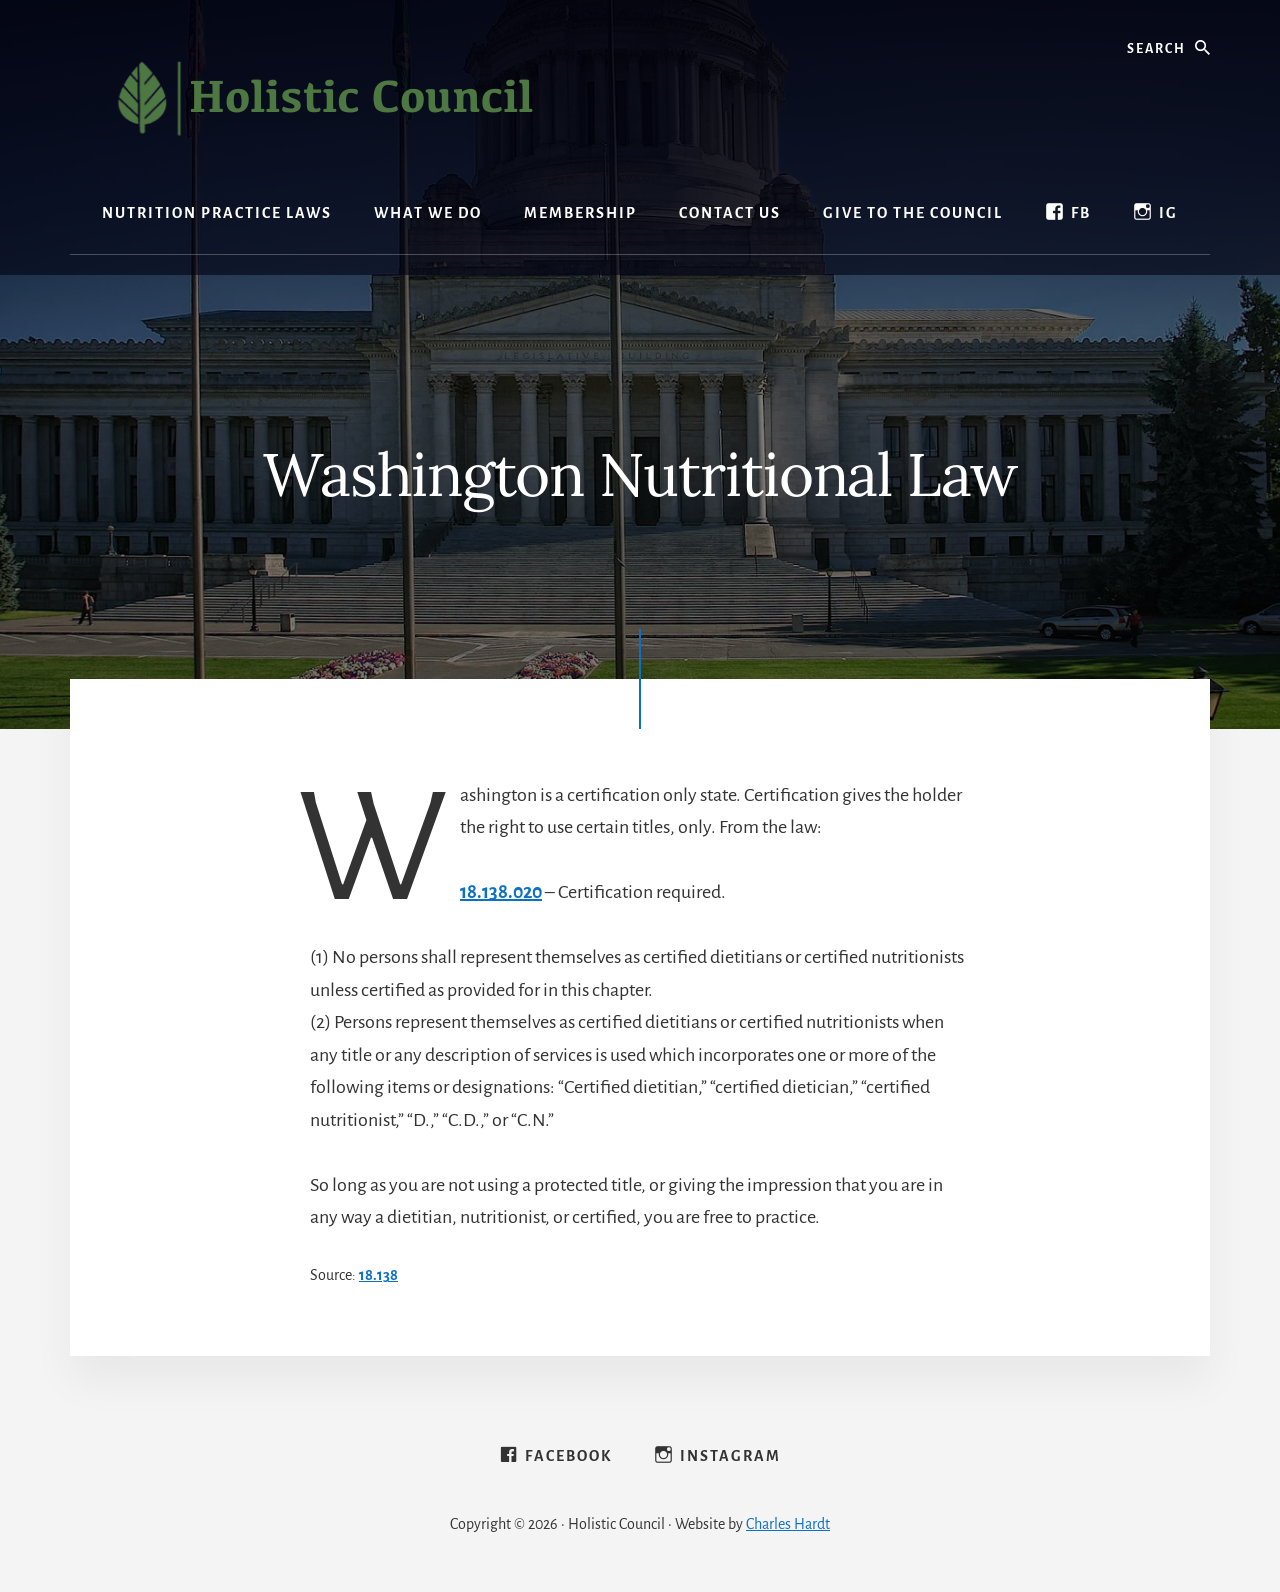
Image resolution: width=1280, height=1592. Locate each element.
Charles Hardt (788, 1524)
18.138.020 (501, 892)
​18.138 (378, 1275)
